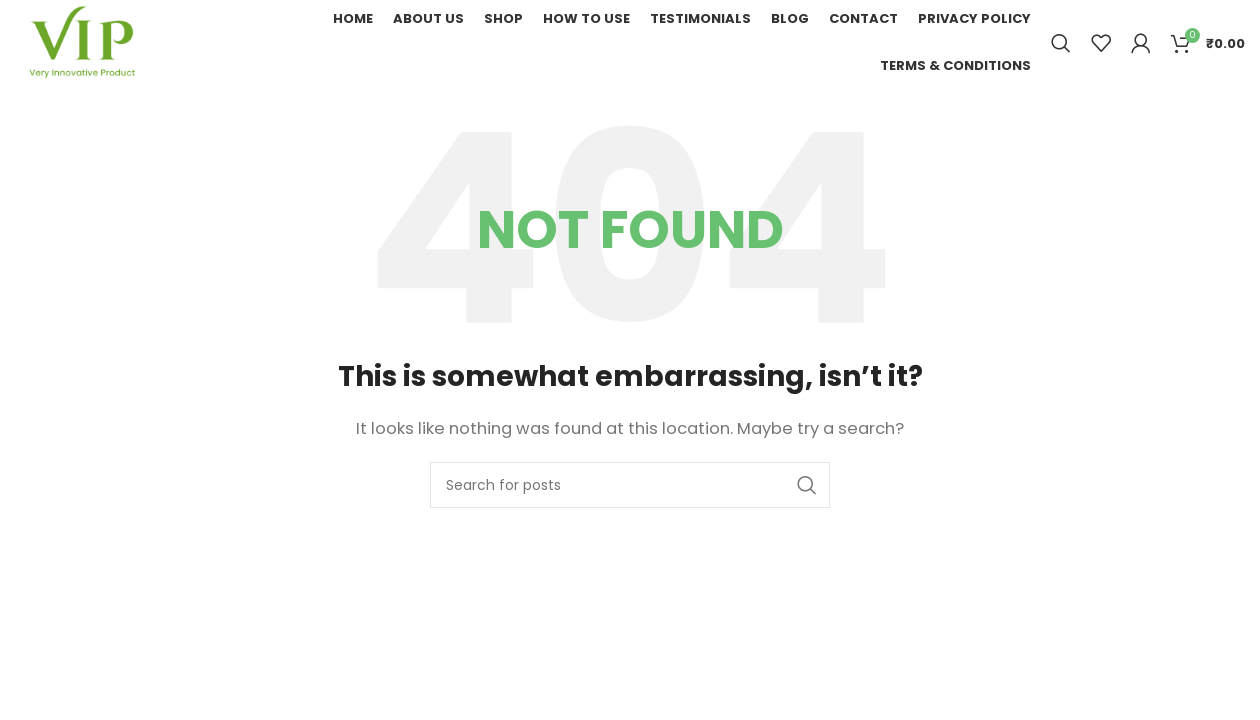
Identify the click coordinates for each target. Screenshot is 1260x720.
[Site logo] (81, 41)
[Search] (1061, 43)
